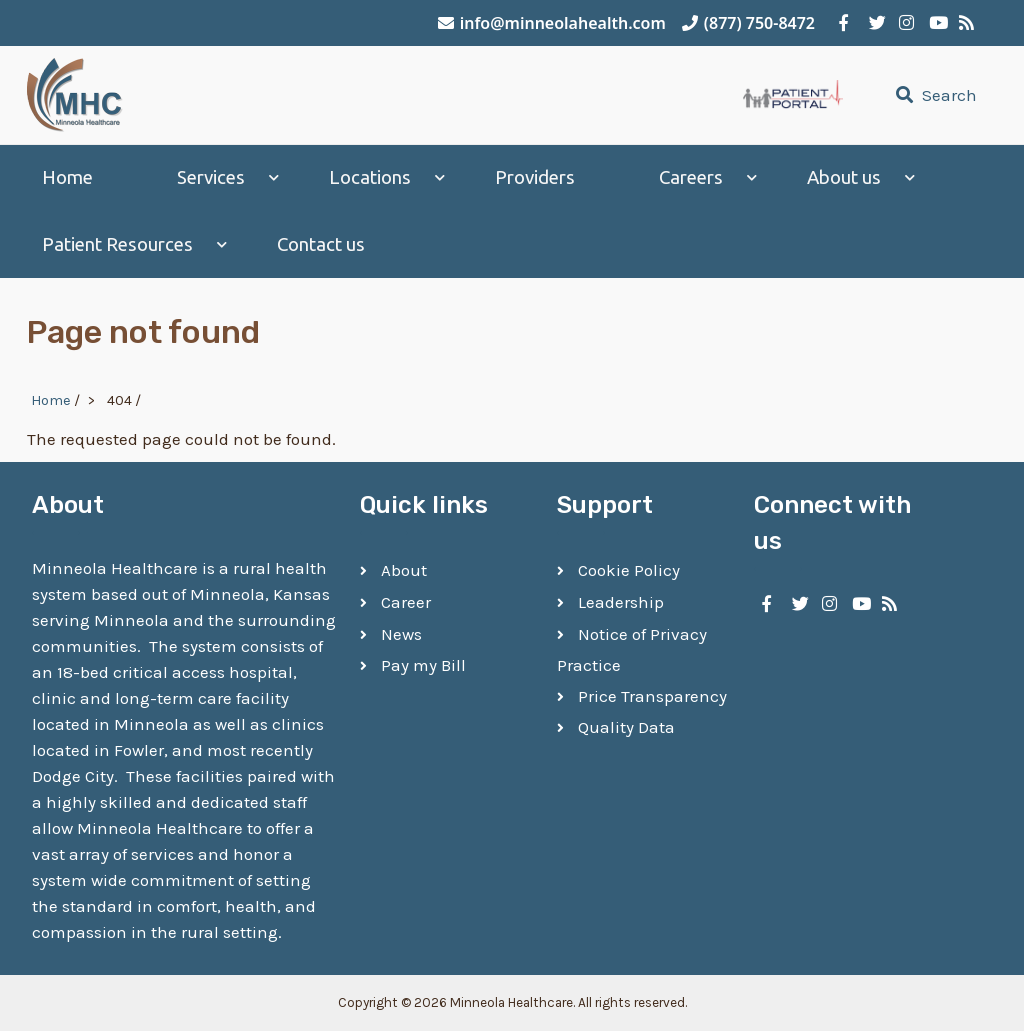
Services (211, 177)
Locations (370, 177)
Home (67, 177)
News (401, 634)
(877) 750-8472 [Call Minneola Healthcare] (748, 23)
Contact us (321, 244)
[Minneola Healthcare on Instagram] (904, 23)
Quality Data (626, 727)
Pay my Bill (423, 665)
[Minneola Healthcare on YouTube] (934, 23)
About (404, 570)
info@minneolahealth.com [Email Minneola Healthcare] (552, 23)
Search (934, 95)
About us (844, 177)
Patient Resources (117, 244)
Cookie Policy (629, 570)
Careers (691, 177)
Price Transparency (652, 696)
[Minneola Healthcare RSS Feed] (964, 23)
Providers (535, 177)
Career (406, 602)
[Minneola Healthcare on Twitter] (874, 23)
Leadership (621, 602)
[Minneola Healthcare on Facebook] (844, 23)
